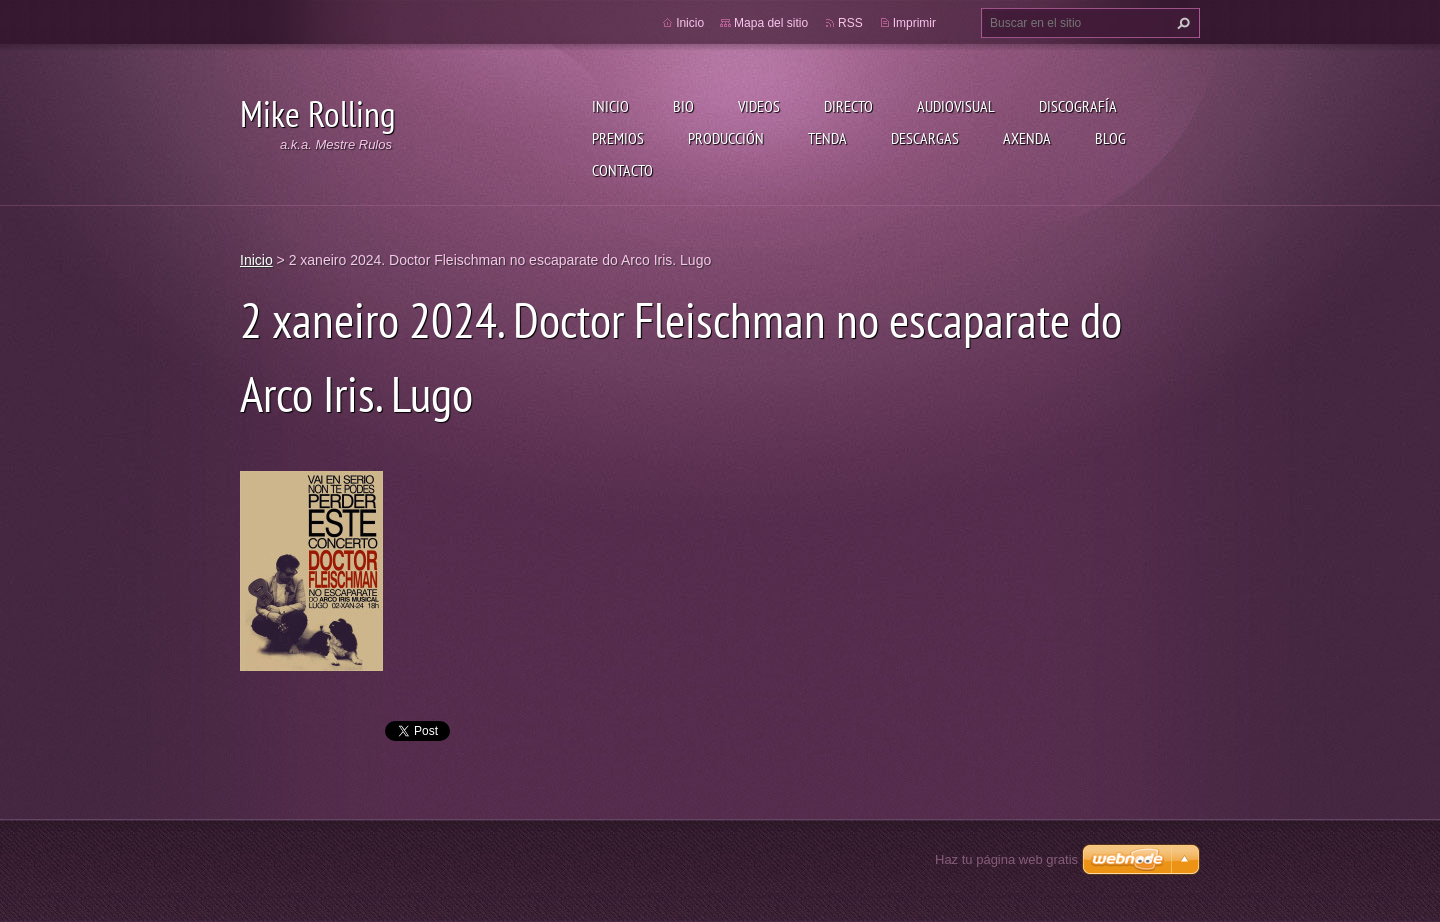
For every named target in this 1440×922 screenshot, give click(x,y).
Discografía (1078, 106)
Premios (618, 138)
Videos (759, 106)
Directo (848, 106)
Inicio (610, 106)
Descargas (925, 138)
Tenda (827, 138)
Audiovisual (956, 106)
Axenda (1027, 138)
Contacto (622, 170)
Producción (726, 138)
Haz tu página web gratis (1006, 859)
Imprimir (914, 23)
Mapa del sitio (771, 23)
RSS (850, 23)
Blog (1110, 138)
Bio (683, 106)
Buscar (1181, 23)
